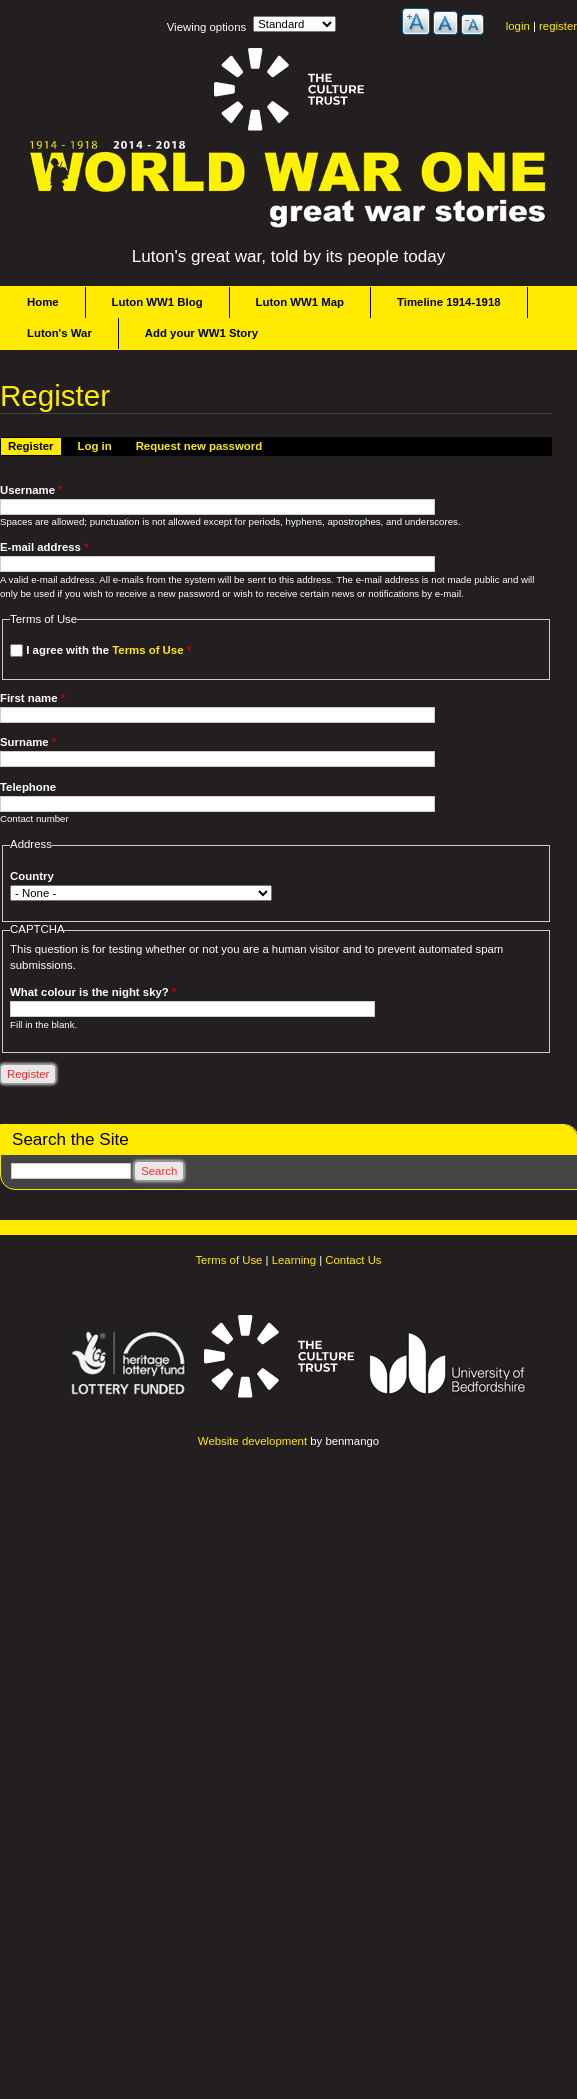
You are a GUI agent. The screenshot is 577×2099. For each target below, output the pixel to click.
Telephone (28, 787)
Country (32, 876)
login (518, 26)
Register (34, 445)
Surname (28, 742)
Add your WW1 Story (201, 333)
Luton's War (59, 333)
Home (43, 302)
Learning (294, 1260)
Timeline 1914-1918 (449, 302)
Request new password (199, 446)
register (558, 26)
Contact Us (353, 1260)
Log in (95, 446)
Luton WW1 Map (300, 302)
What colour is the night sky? (93, 992)
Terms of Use (147, 650)
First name (32, 698)
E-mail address (44, 547)
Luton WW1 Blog (157, 302)
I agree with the (108, 650)
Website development (252, 1441)
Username (31, 490)
